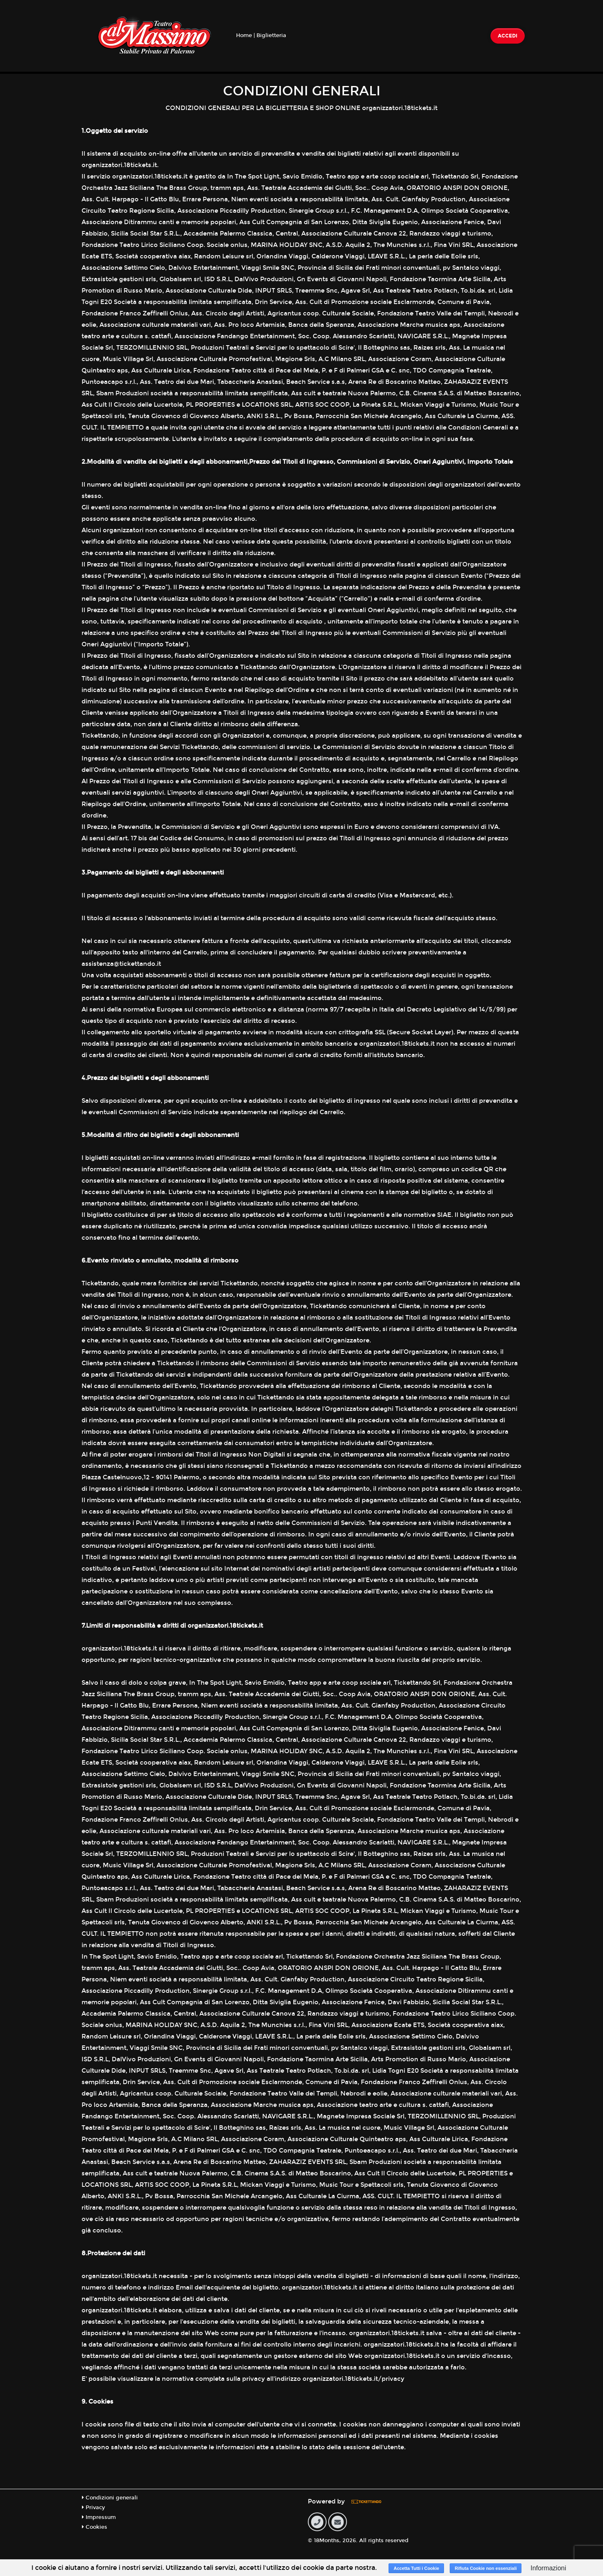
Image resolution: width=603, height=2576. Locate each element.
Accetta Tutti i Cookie (416, 2568)
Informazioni (548, 2568)
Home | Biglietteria (261, 35)
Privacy (93, 2507)
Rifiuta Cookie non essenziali (486, 2568)
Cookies (94, 2527)
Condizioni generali (110, 2497)
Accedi (507, 36)
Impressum (99, 2517)
